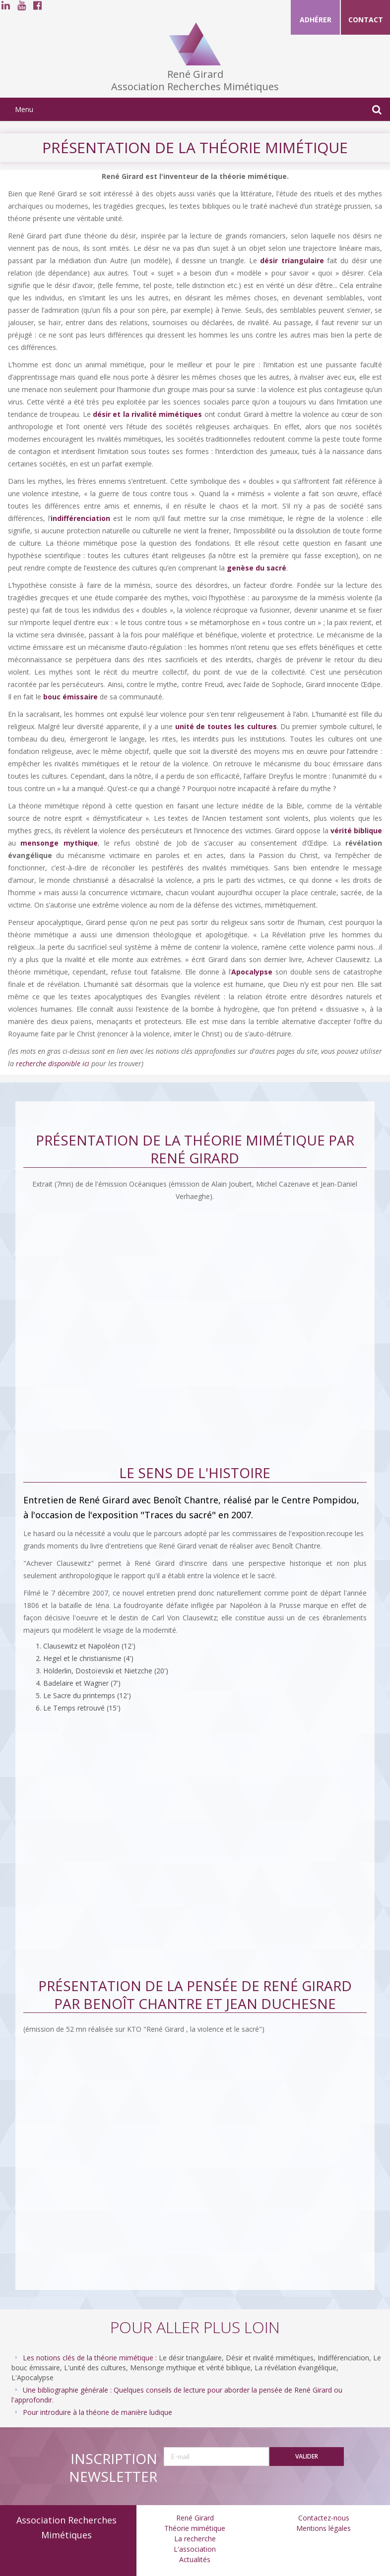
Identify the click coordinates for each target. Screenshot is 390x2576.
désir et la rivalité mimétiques (147, 414)
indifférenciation (80, 518)
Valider (306, 2456)
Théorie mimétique (194, 2528)
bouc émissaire (70, 696)
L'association (195, 2549)
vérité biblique (356, 830)
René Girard (195, 2517)
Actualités (194, 2559)
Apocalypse (251, 971)
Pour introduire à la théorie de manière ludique (97, 2412)
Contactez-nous (323, 2517)
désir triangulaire (292, 260)
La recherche (195, 2538)
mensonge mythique (58, 843)
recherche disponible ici (52, 1063)
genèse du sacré (256, 567)
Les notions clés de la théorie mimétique (88, 2357)
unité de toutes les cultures (226, 726)
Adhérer (315, 19)
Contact (365, 19)
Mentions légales (323, 2528)
